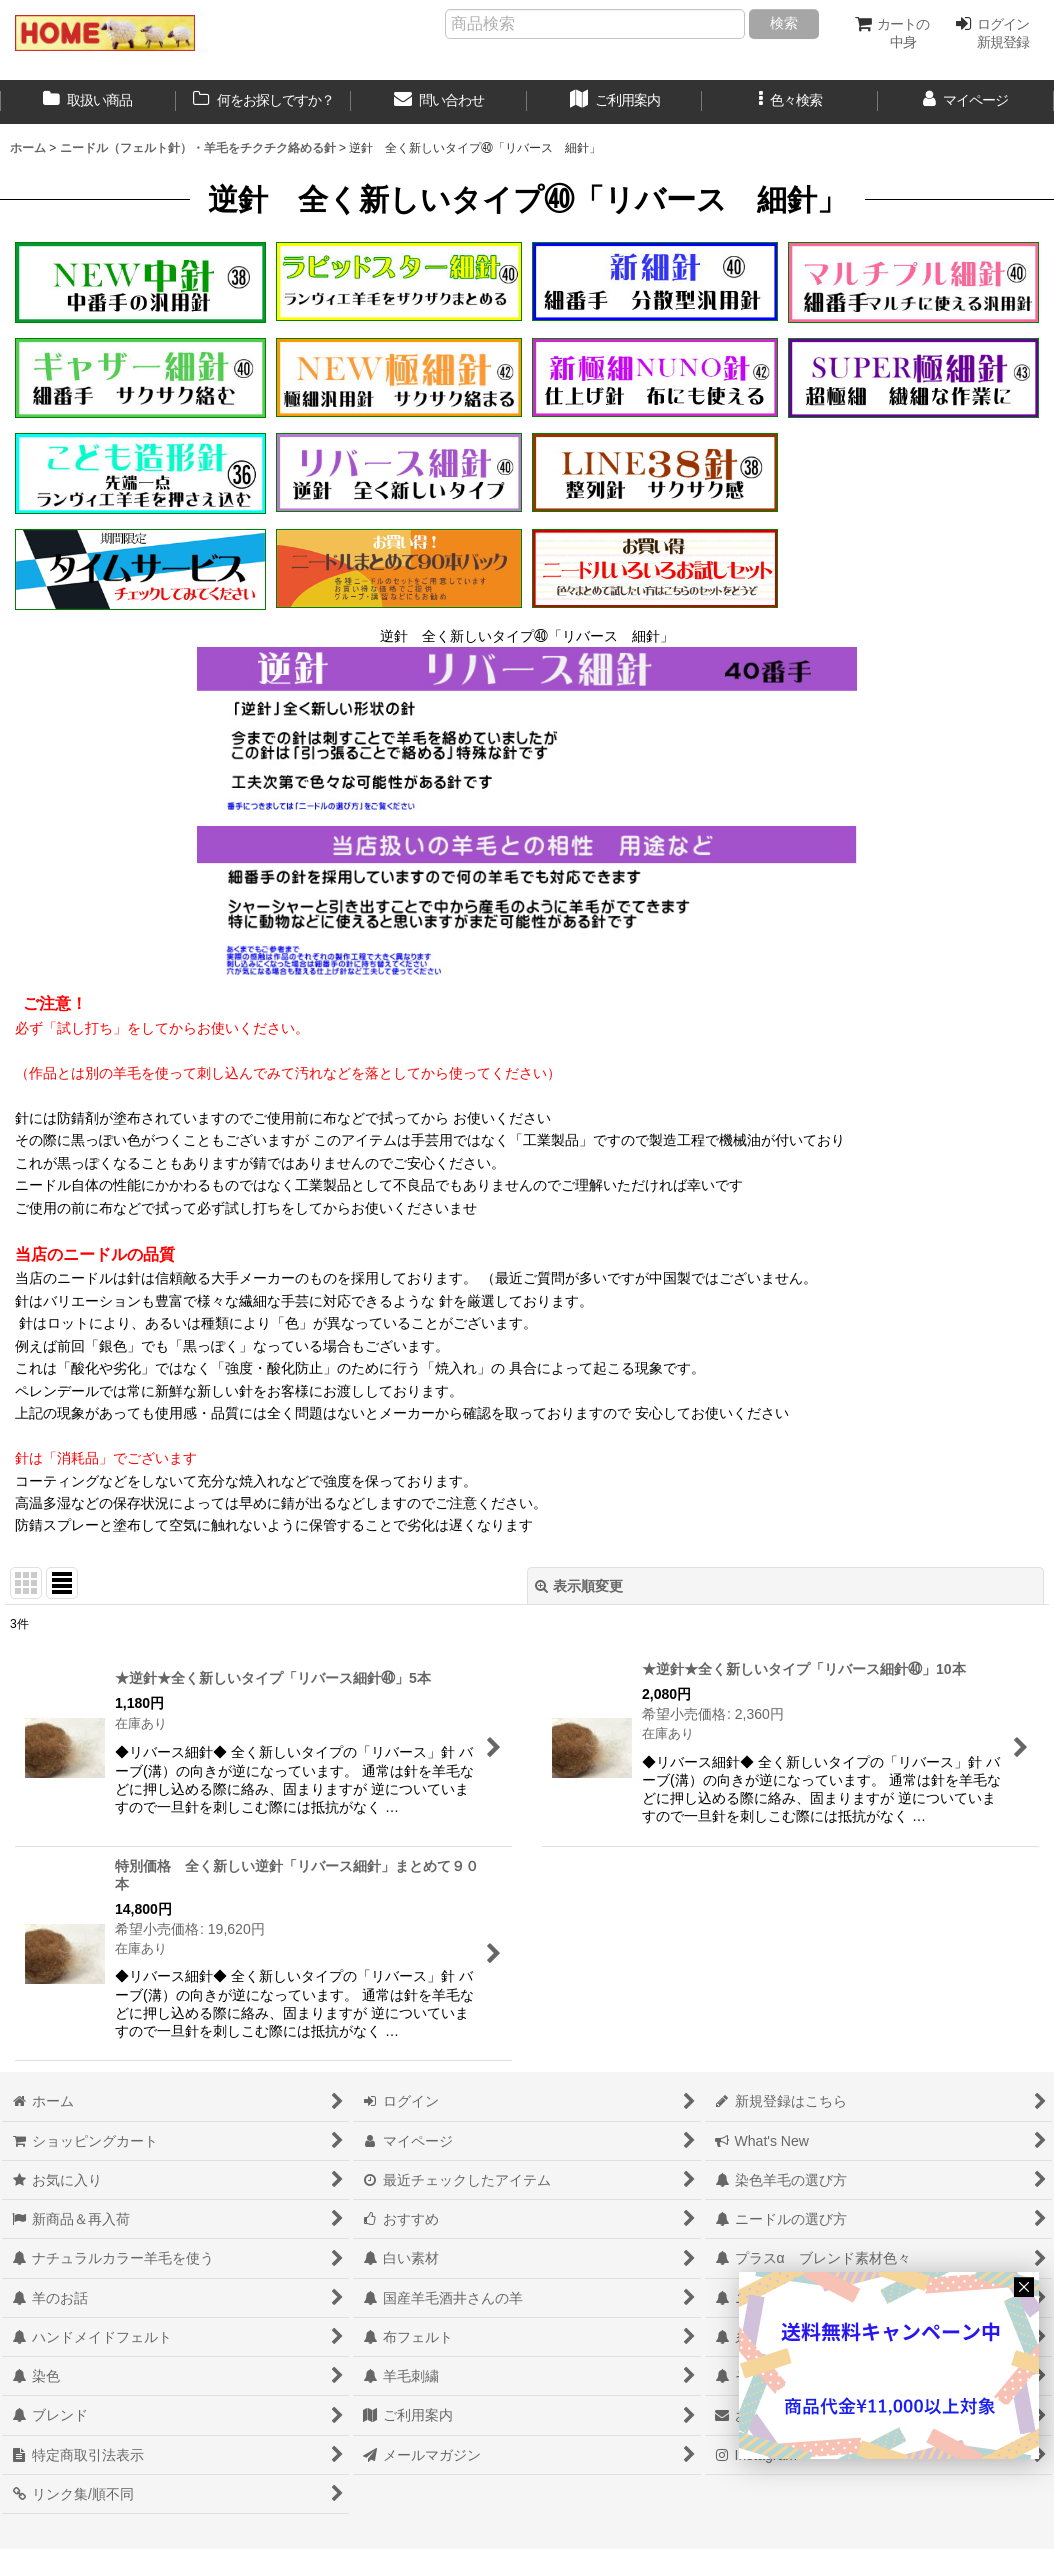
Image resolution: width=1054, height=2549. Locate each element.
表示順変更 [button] (579, 1586)
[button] (790, 102)
